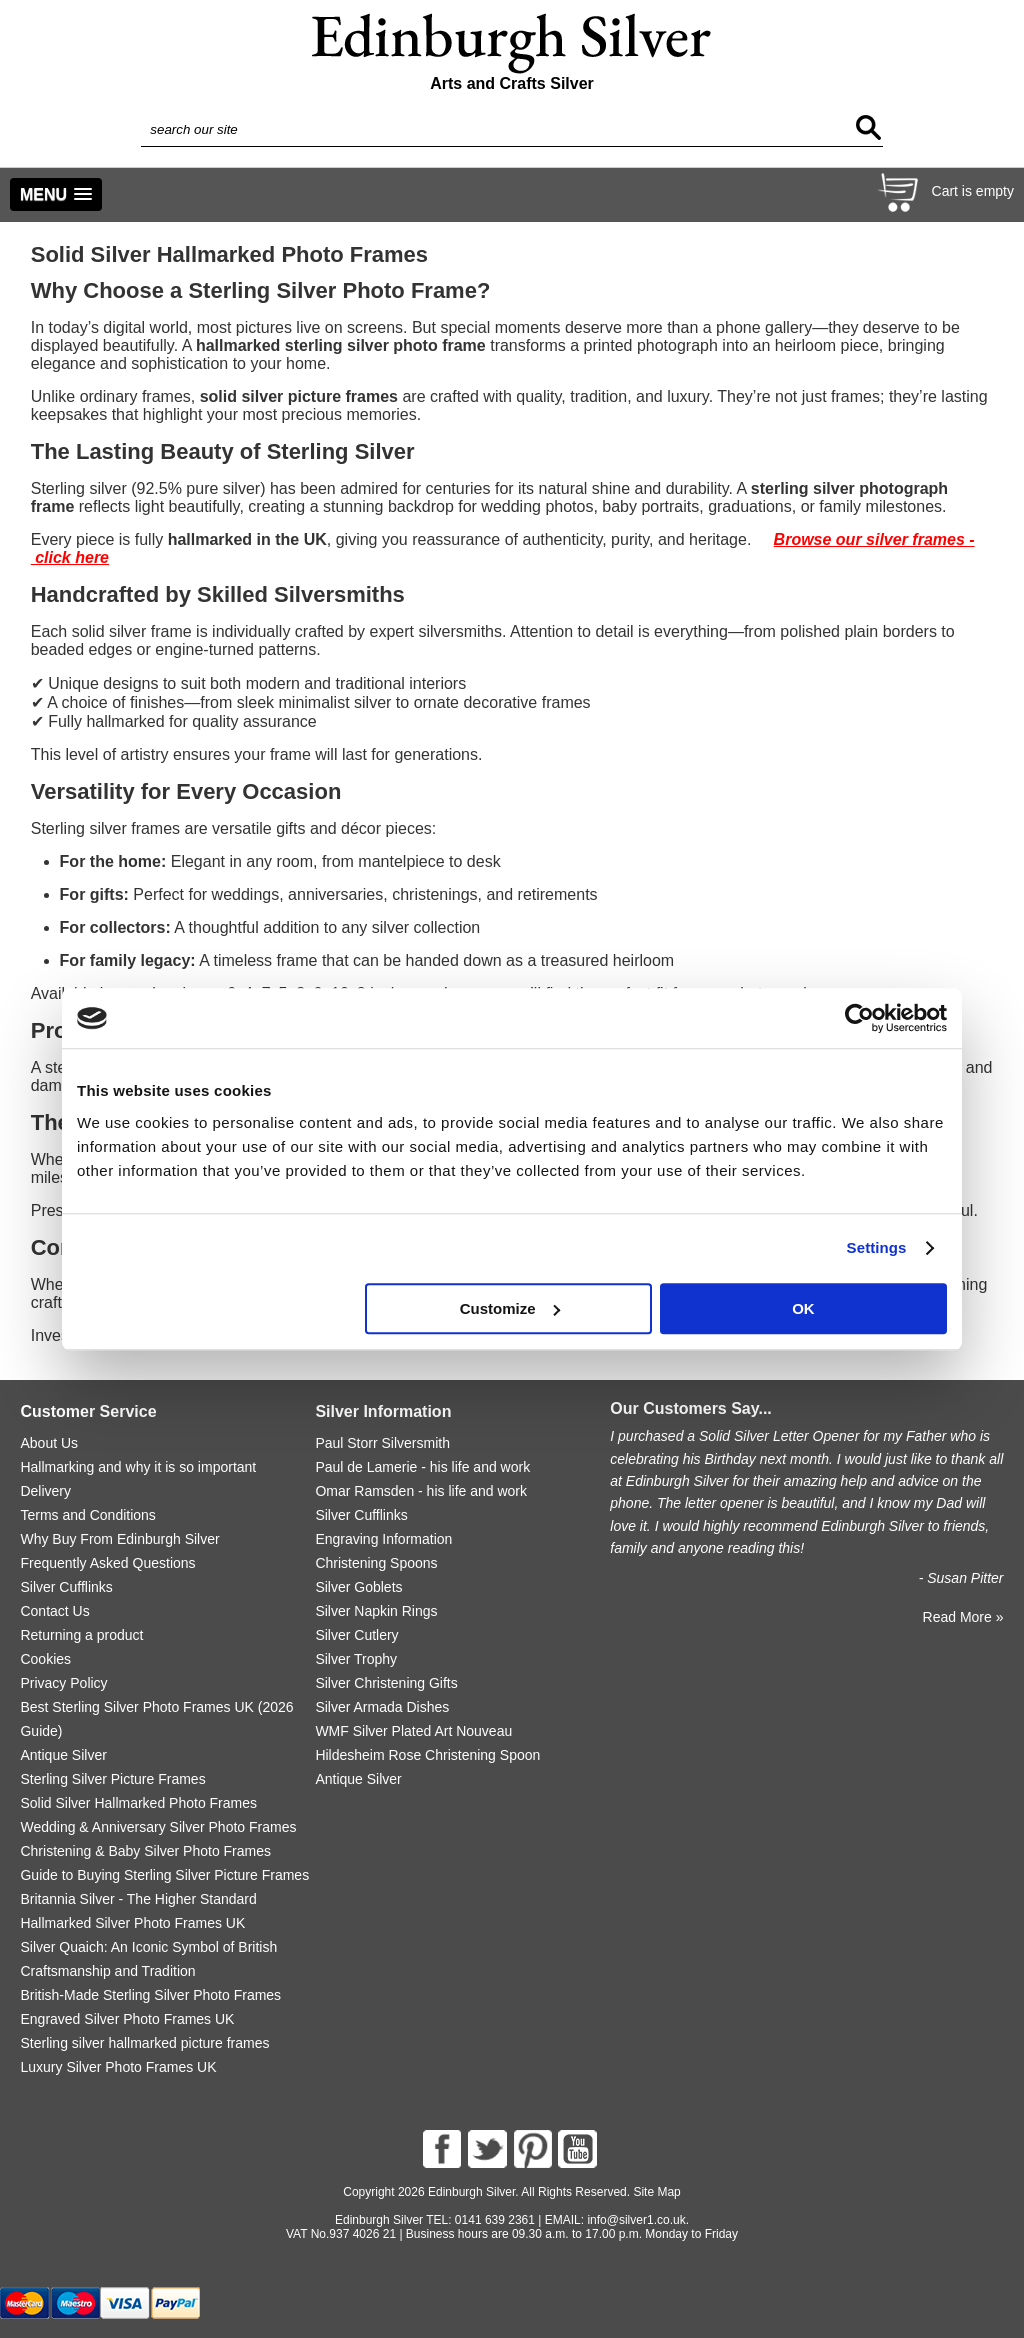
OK (803, 1308)
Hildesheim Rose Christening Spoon (427, 1755)
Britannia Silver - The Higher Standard (138, 1899)
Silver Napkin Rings (376, 1611)
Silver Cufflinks (66, 1587)
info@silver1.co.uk (636, 2220)
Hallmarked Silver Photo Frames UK (132, 1923)
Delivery (45, 1491)
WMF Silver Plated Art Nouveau (413, 1731)
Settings (877, 1247)
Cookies (45, 1659)
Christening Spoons (376, 1563)
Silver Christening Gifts (386, 1683)
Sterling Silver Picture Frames (112, 1779)
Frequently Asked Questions (107, 1563)
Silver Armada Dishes (382, 1707)
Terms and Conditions (87, 1515)
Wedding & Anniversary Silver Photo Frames (158, 1827)
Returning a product (81, 1635)
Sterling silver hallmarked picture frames (144, 2043)
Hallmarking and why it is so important (138, 1467)
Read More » (963, 1617)
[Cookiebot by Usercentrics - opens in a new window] (859, 1018)
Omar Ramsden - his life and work (421, 1491)
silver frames (917, 539)
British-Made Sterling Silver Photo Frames (150, 1995)
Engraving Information (383, 1539)
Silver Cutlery (356, 1635)
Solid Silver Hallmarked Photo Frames (138, 1803)
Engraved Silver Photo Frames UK (127, 2019)
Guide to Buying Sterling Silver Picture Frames (164, 1875)
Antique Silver (63, 1755)
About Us (49, 1443)
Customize (510, 1308)
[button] (56, 194)
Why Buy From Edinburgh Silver (119, 1539)
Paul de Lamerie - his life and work (422, 1467)
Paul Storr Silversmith (382, 1443)
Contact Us (54, 1611)
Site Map (656, 2192)
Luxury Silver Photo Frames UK (118, 2067)
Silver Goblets (358, 1587)
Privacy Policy (63, 1683)
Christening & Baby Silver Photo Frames (145, 1851)
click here (72, 557)
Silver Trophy (356, 1659)
